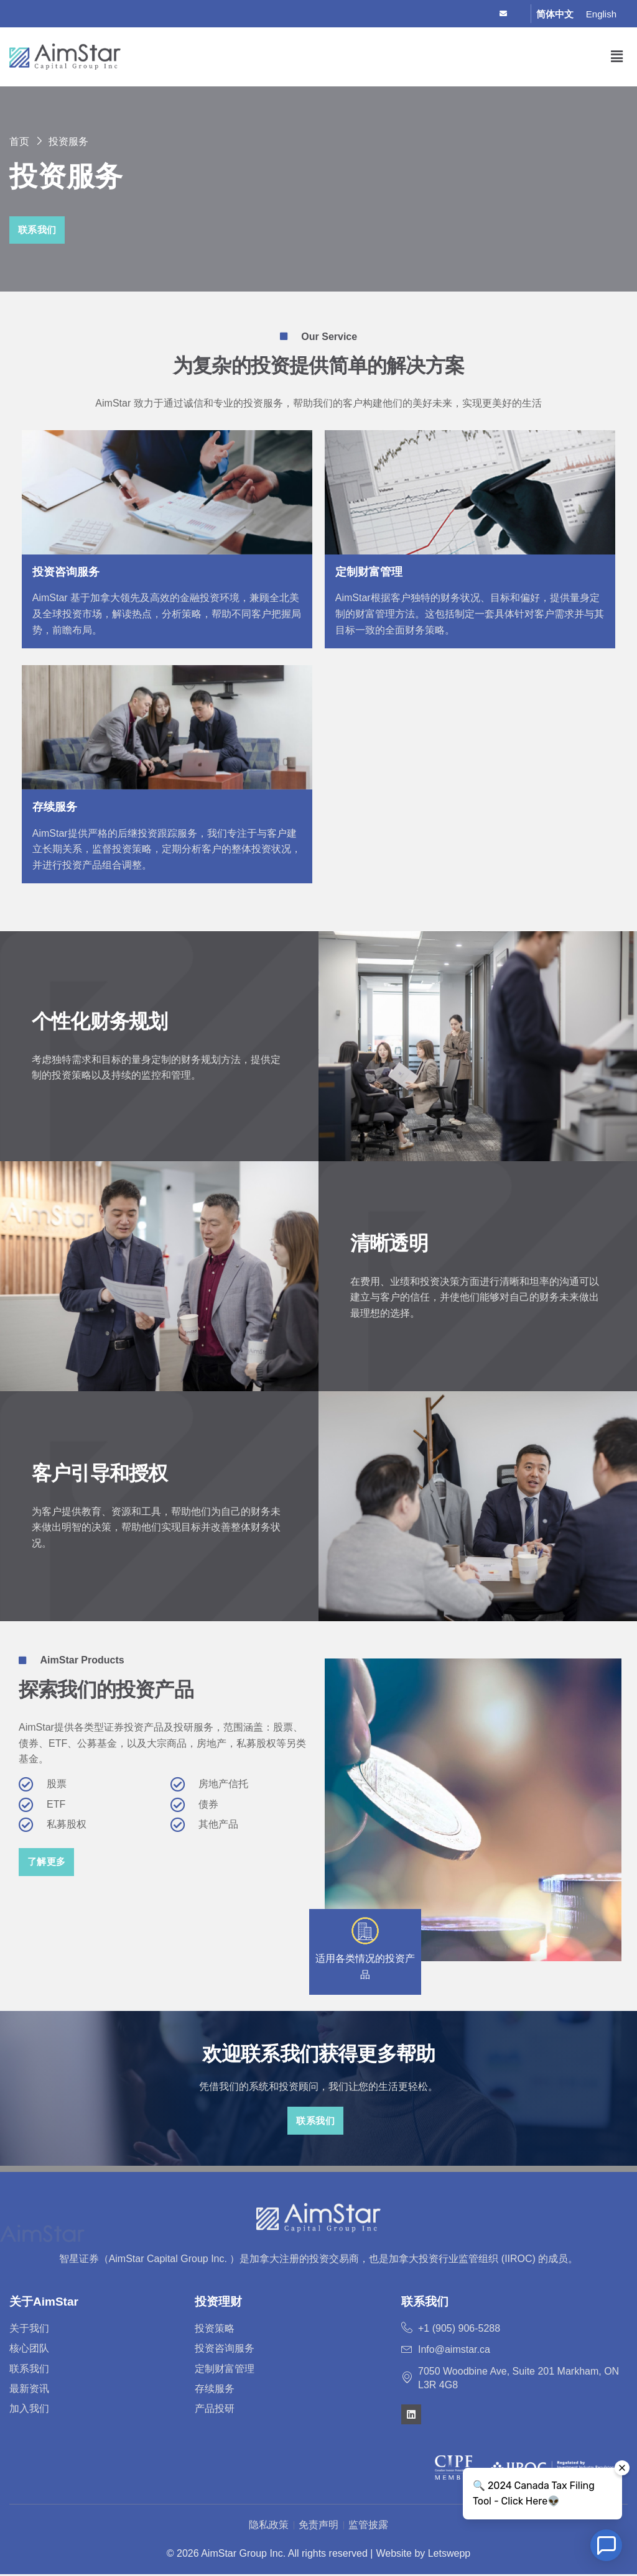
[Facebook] (444, 13)
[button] (617, 56)
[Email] (509, 13)
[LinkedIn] (487, 13)
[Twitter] (466, 13)
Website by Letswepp (423, 2555)
